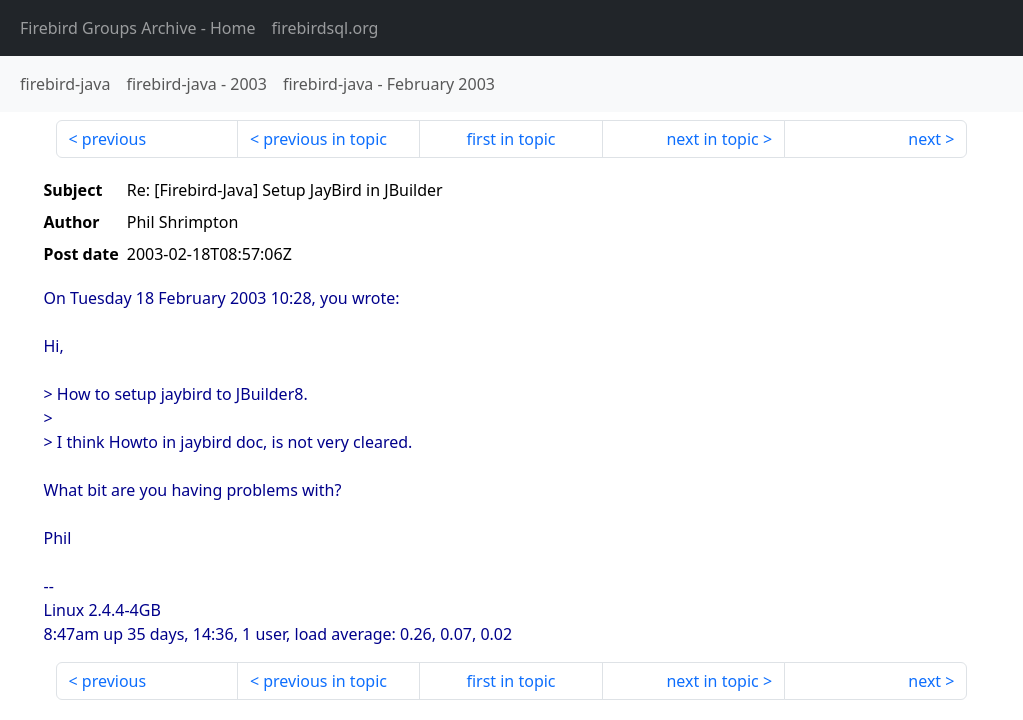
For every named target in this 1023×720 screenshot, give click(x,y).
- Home (138, 28)
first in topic (510, 139)
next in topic (712, 139)
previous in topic (325, 139)
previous (114, 139)
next (924, 139)
